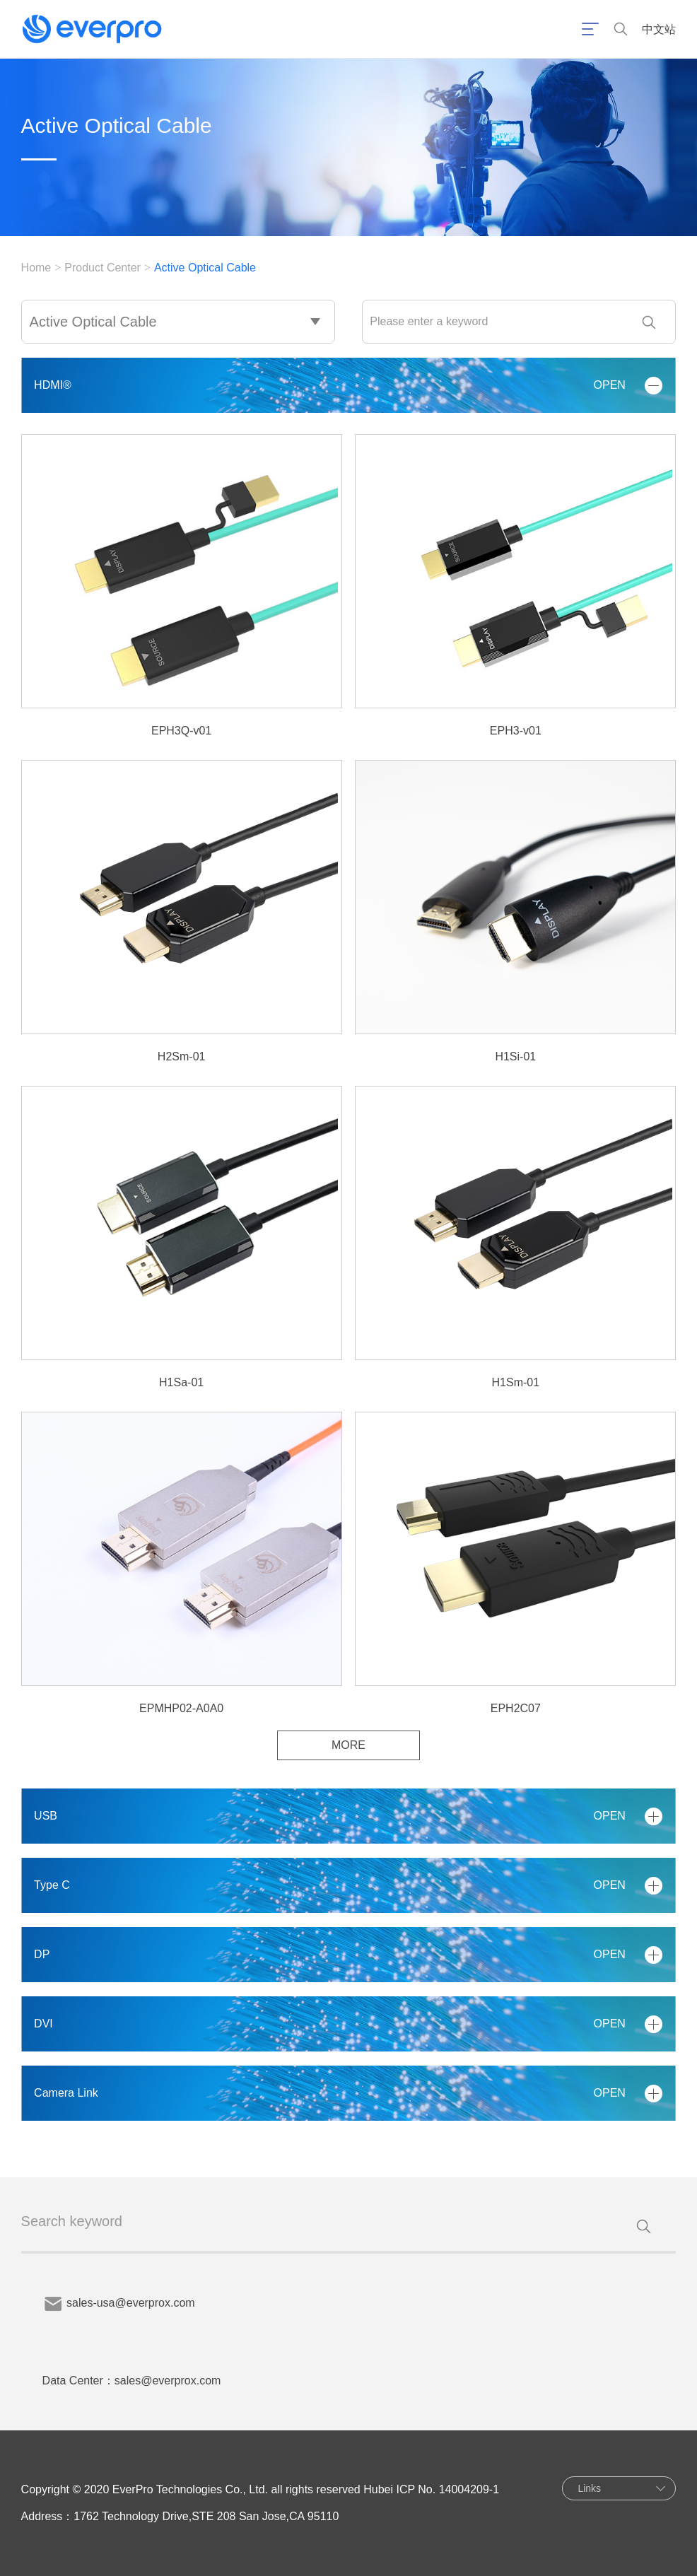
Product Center (102, 268)
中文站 (659, 29)
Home (36, 268)
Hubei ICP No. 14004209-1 (431, 2489)
